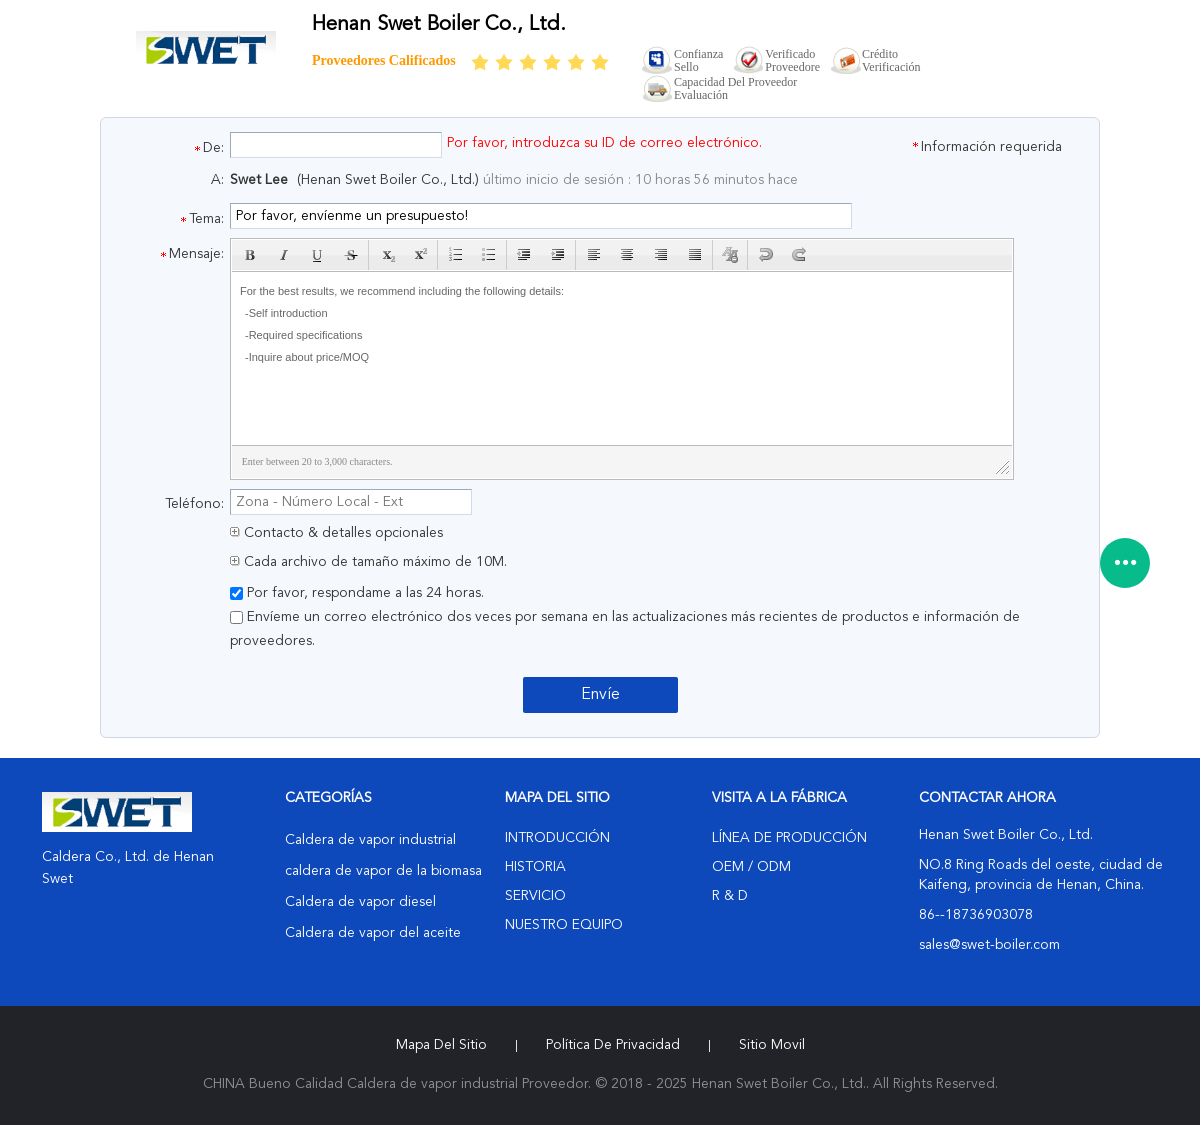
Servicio (535, 896)
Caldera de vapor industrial (370, 840)
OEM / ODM (751, 867)
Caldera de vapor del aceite (373, 933)
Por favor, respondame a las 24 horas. (357, 593)
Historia (535, 867)
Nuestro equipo (564, 925)
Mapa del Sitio (441, 1045)
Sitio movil (772, 1045)
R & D (730, 896)
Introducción (557, 838)
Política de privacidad (613, 1045)
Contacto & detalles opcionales (336, 533)
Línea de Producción (789, 838)
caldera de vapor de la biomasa (383, 871)
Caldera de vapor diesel (360, 902)
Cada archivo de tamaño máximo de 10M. (368, 562)
